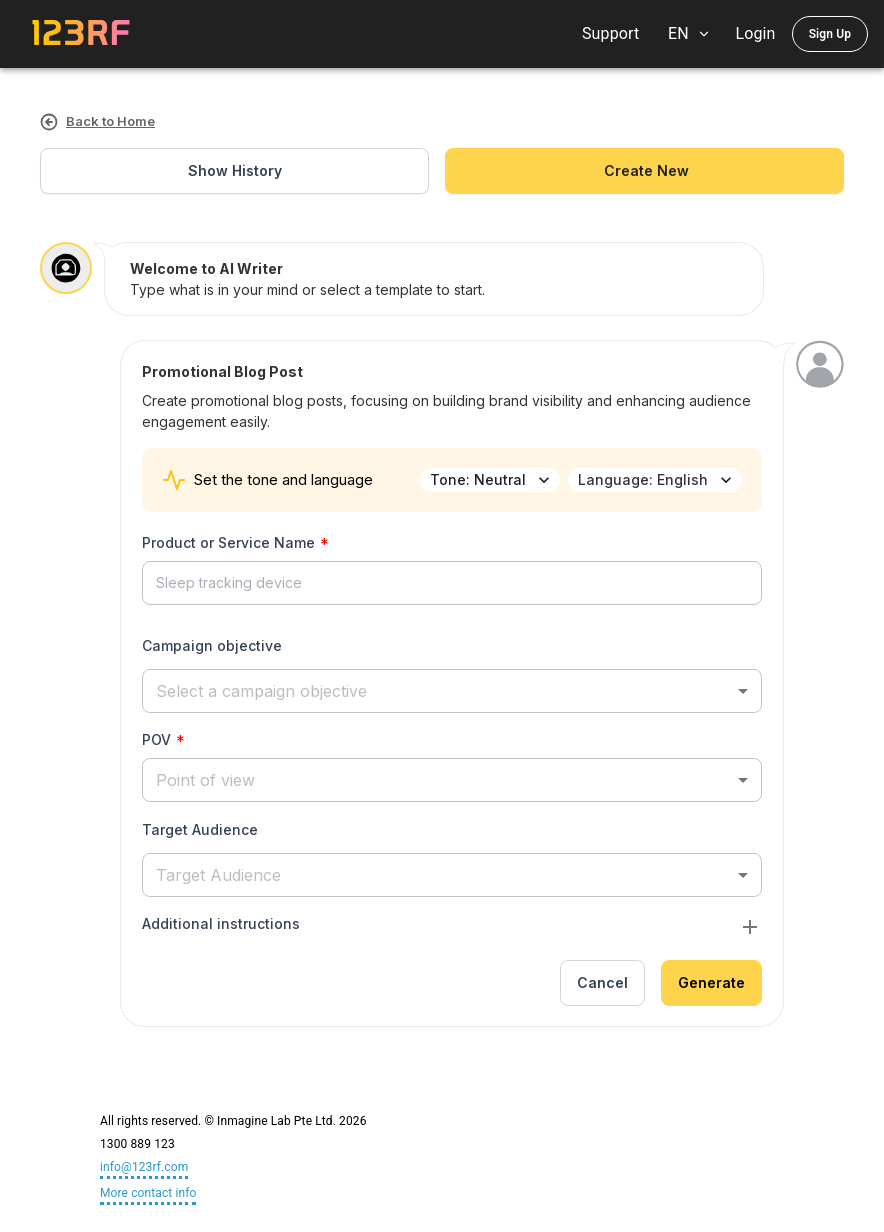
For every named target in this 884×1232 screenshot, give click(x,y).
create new (644, 171)
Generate (711, 983)
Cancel (602, 983)
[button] (452, 690)
